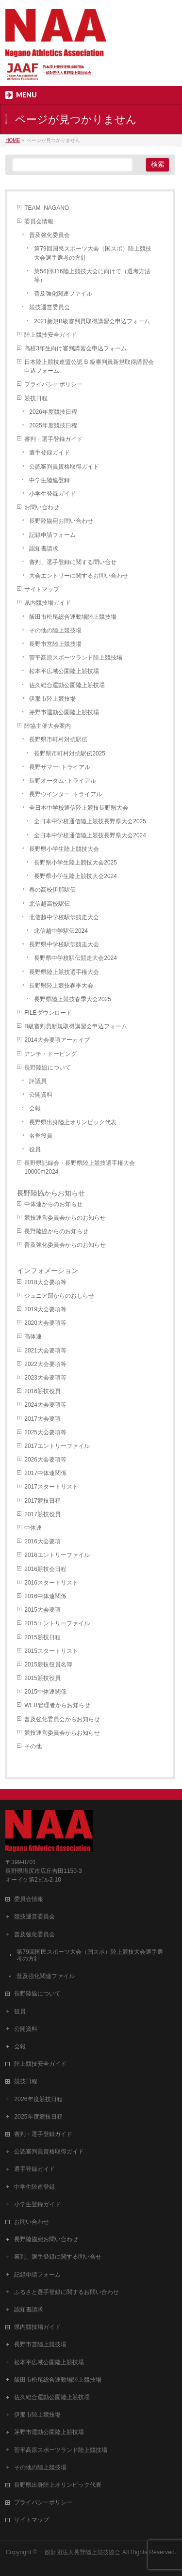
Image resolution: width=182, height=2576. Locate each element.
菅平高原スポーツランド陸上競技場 (75, 657)
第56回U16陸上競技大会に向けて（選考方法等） (92, 275)
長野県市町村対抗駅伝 (58, 739)
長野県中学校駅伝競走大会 (64, 944)
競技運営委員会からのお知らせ (65, 1217)
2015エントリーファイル (57, 1623)
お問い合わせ (41, 507)
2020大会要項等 (45, 1322)
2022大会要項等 (45, 1364)
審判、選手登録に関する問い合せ (72, 562)
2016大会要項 (42, 1541)
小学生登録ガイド (52, 493)
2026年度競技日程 (53, 411)
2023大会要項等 (45, 1377)
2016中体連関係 (45, 1596)
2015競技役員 (42, 1678)
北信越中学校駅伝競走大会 (64, 917)
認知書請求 (43, 548)
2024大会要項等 (45, 1404)
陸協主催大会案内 (47, 726)
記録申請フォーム (52, 535)
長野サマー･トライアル (59, 767)
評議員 (38, 1081)
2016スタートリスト (51, 1582)
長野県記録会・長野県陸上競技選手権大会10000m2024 (79, 1167)
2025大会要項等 (45, 1432)
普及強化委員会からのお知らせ (65, 1244)
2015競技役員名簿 (48, 1664)
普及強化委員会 (49, 235)
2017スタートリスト (51, 1486)
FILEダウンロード (47, 1012)
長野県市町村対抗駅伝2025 (69, 753)
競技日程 (36, 398)
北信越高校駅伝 (49, 903)
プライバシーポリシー (53, 384)
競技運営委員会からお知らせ (62, 1732)
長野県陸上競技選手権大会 (64, 972)
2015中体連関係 (45, 1691)
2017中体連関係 (45, 1473)
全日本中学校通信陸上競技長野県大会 (78, 807)
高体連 (33, 1336)
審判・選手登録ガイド (53, 439)
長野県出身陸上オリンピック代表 (72, 1122)
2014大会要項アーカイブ (57, 1040)
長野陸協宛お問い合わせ (61, 521)
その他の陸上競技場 (55, 630)
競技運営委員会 (49, 307)
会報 (35, 1108)
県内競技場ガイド (47, 602)
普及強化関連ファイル (63, 293)
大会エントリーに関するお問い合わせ (78, 575)
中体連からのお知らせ (53, 1204)
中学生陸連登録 (49, 480)
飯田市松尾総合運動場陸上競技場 (72, 616)
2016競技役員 (42, 1391)
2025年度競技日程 (53, 425)
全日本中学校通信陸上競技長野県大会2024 (90, 835)
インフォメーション (47, 1270)
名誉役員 (40, 1135)
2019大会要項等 (45, 1309)
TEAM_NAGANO (46, 207)
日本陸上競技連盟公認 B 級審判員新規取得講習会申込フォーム (89, 366)
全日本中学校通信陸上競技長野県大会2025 (90, 821)
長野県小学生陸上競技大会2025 (75, 862)
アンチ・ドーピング (50, 1054)
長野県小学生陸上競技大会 (64, 849)
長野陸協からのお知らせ (56, 1231)
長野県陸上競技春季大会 (61, 985)
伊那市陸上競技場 (52, 698)
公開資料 (40, 1094)
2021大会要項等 (45, 1350)
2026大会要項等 (45, 1459)
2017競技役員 (42, 1514)
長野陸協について (47, 1067)
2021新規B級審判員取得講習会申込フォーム (92, 321)
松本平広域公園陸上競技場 (64, 671)
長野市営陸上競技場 (55, 644)
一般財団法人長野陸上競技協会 (79, 2552)
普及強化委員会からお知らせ (62, 1719)
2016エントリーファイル (57, 1555)
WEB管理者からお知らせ (57, 1705)
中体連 (33, 1527)
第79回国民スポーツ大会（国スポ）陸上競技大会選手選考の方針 (92, 253)
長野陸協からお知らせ (51, 1193)
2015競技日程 (42, 1637)
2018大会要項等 (45, 1282)
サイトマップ (41, 589)
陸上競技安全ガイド (50, 334)
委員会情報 (38, 221)
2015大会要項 (42, 1609)
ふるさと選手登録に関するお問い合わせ (66, 2292)
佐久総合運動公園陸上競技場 (67, 685)
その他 (33, 1746)
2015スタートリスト (51, 1651)
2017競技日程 (42, 1500)
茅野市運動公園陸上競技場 (64, 712)
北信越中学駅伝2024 (61, 930)
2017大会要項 (42, 1418)
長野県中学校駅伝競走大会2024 (75, 958)
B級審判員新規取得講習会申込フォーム (75, 1026)
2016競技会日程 (45, 1569)
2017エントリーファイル (57, 1446)
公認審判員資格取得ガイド (64, 466)
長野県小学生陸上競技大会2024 (75, 876)
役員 (35, 1149)
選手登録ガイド (49, 452)
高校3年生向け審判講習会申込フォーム (75, 348)
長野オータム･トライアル (62, 780)
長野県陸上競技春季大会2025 (72, 999)
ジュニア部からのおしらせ (59, 1295)
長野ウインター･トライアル (65, 794)
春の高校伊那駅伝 (52, 889)
